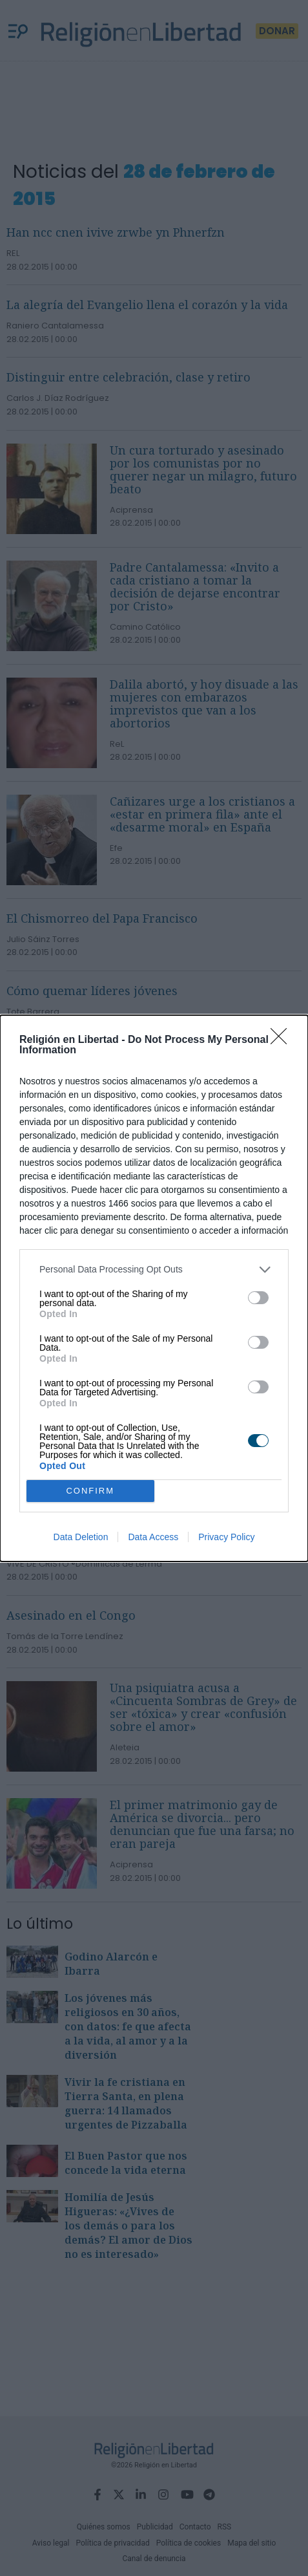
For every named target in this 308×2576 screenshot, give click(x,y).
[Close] (283, 1040)
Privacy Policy (226, 1537)
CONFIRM (90, 1490)
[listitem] (154, 1269)
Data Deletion (81, 1537)
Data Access (153, 1537)
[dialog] (154, 1288)
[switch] (258, 1297)
